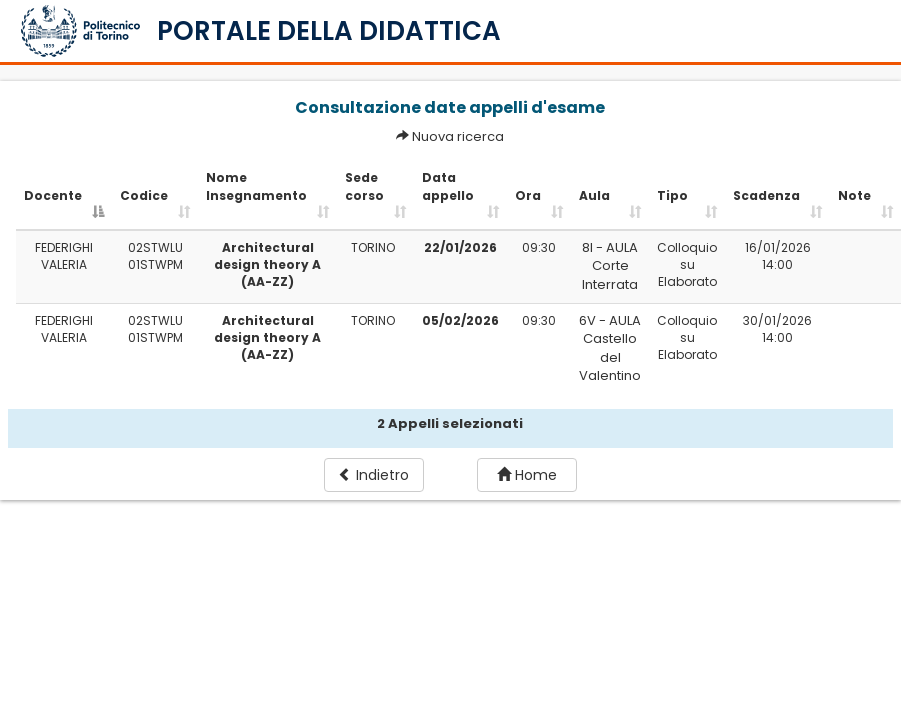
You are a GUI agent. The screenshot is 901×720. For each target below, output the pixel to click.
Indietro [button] (373, 475)
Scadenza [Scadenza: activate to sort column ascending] (766, 195)
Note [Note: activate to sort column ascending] (854, 195)
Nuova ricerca (458, 136)
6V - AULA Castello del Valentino (610, 348)
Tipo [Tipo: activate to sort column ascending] (672, 195)
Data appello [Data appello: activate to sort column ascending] (448, 186)
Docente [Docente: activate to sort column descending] (53, 195)
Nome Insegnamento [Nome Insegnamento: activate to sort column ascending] (256, 186)
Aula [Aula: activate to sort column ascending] (594, 195)
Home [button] (527, 475)
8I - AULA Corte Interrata (610, 266)
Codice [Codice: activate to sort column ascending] (144, 195)
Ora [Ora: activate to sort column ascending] (528, 195)
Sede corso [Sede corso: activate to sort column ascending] (364, 186)
